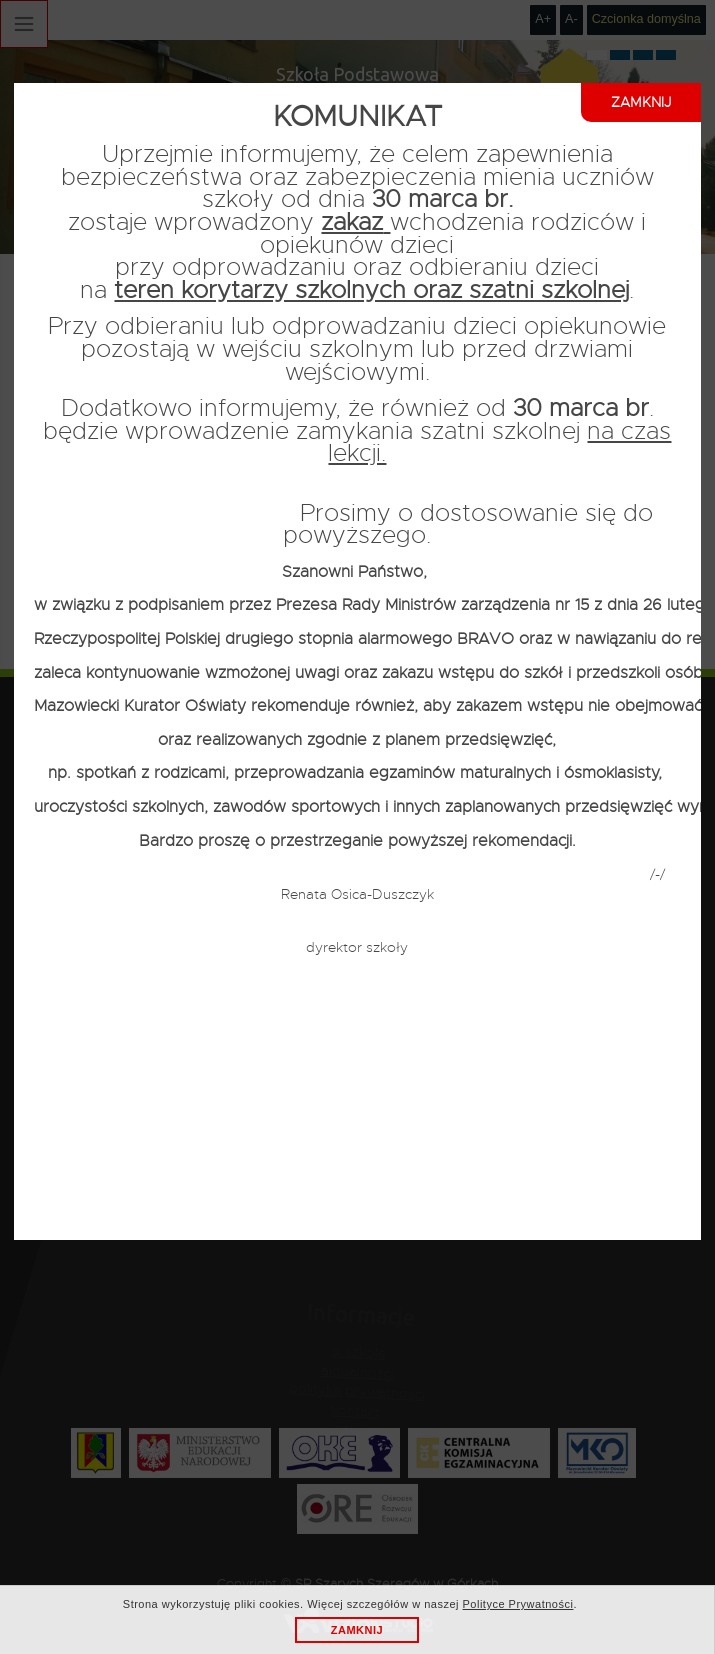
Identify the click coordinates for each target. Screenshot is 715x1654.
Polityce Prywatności (518, 1604)
